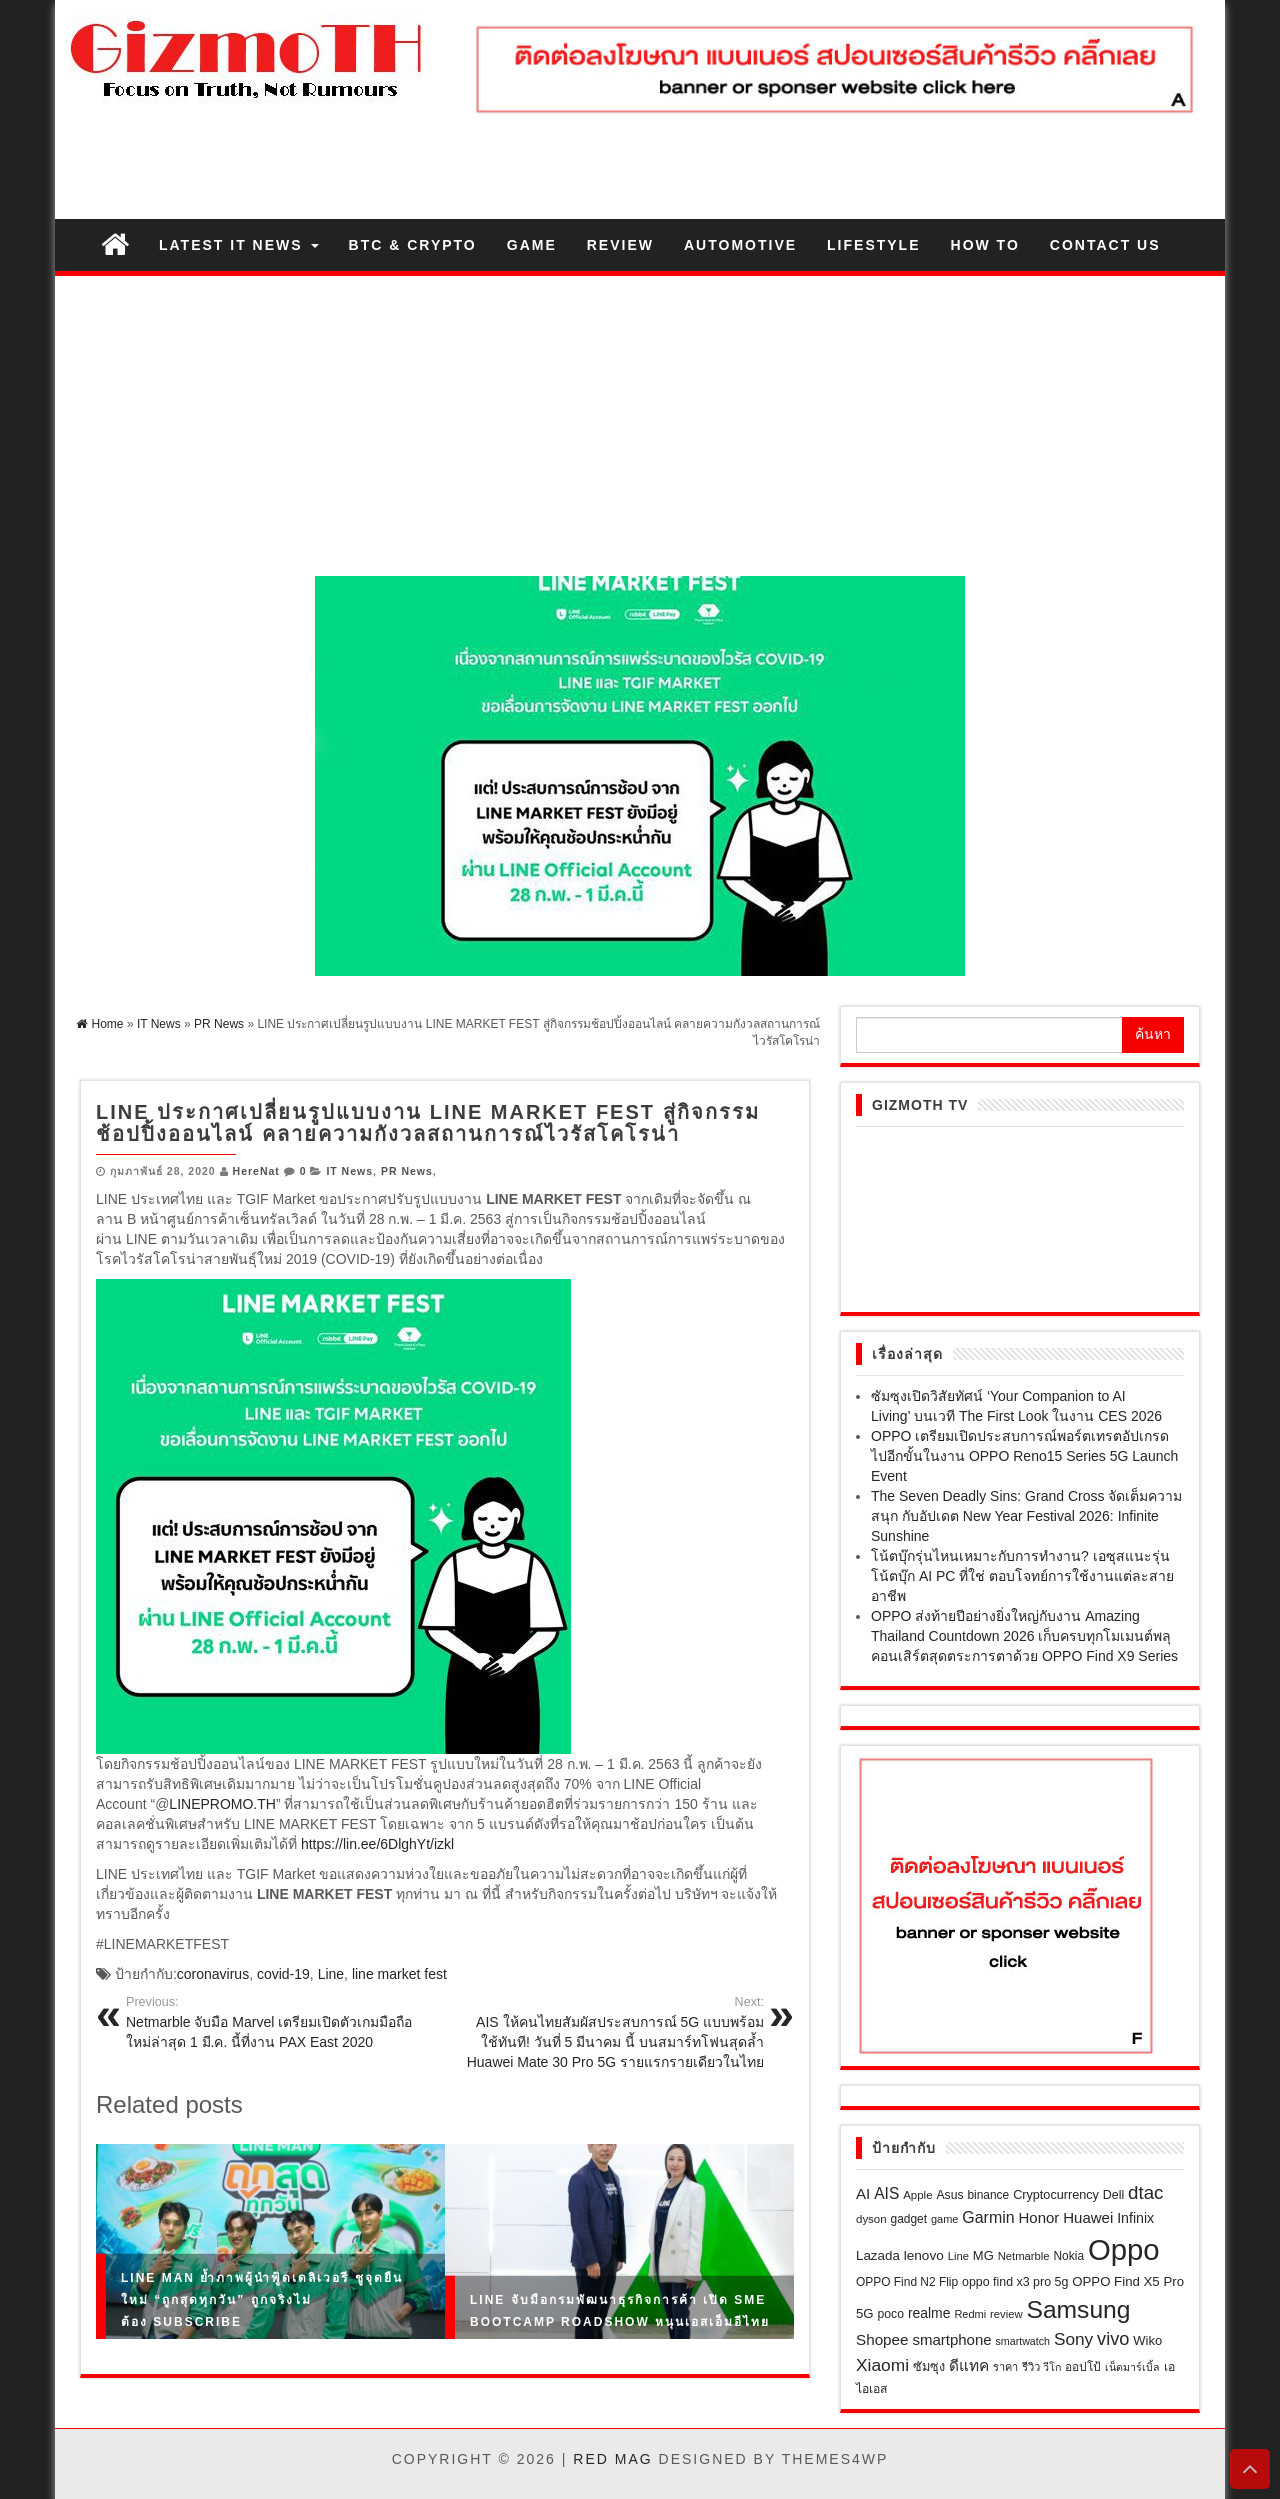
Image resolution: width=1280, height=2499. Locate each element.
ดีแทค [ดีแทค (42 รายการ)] (969, 2365)
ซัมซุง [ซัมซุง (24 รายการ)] (929, 2367)
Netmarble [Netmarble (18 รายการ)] (1024, 2256)
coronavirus (213, 1974)
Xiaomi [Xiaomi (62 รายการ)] (882, 2365)
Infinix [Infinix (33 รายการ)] (1135, 2218)
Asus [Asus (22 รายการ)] (949, 2195)
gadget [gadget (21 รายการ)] (909, 2219)
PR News (407, 1171)
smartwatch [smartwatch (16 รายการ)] (1023, 2341)
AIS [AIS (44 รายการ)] (886, 2193)
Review (620, 245)
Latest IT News (239, 245)
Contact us (1105, 245)
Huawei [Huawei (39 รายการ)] (1088, 2217)
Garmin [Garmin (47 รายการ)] (988, 2217)
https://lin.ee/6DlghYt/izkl (377, 1844)
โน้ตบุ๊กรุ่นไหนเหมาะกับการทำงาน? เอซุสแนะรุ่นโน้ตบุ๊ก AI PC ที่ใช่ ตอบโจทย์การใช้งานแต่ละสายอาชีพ (1022, 1576)
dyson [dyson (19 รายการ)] (871, 2219)
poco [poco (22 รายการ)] (891, 2314)
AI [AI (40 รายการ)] (863, 2193)
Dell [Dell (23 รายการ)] (1113, 2195)
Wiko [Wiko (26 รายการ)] (1147, 2340)
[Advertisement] (640, 426)
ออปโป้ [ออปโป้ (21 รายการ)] (1083, 2367)
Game (532, 245)
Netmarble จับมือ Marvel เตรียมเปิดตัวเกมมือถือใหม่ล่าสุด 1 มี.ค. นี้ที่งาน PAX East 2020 (278, 2022)
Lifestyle (873, 245)
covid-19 (283, 1974)
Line (331, 1974)
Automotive (740, 245)
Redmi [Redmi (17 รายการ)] (970, 2314)
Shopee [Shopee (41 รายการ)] (882, 2339)
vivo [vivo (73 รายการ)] (1113, 2339)
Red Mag (612, 2459)
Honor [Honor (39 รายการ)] (1038, 2217)
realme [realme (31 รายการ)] (929, 2313)
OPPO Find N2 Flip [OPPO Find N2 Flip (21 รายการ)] (907, 2282)
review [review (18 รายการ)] (1006, 2314)
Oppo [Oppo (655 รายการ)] (1124, 2249)
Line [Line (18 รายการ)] (958, 2256)
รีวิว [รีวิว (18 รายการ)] (1031, 2367)
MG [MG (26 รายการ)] (983, 2255)
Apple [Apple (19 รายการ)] (917, 2195)
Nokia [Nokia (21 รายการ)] (1069, 2256)
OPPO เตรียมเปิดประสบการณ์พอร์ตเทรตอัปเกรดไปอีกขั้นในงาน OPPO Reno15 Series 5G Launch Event (1024, 1456)
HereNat (256, 1171)
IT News (349, 1171)
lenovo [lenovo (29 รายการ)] (924, 2255)
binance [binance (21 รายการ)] (988, 2195)
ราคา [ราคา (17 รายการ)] (1005, 2367)
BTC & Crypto (413, 245)
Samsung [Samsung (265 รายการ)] (1078, 2309)
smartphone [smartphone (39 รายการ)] (951, 2339)
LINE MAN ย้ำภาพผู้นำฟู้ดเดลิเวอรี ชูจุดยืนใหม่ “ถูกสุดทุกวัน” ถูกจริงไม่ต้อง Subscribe (262, 2299)
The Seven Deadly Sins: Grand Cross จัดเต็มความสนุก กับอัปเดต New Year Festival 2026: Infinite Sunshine (1026, 1516)
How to (985, 245)
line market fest (399, 1974)
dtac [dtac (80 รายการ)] (1145, 2192)
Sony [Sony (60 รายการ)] (1073, 2339)
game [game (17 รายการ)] (945, 2219)
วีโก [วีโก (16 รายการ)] (1052, 2367)
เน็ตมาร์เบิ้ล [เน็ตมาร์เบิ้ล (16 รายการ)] (1132, 2367)
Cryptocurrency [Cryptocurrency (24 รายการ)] (1056, 2195)
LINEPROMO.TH (222, 1804)
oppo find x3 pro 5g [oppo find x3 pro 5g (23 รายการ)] (1015, 2282)
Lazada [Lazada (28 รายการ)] (878, 2255)
